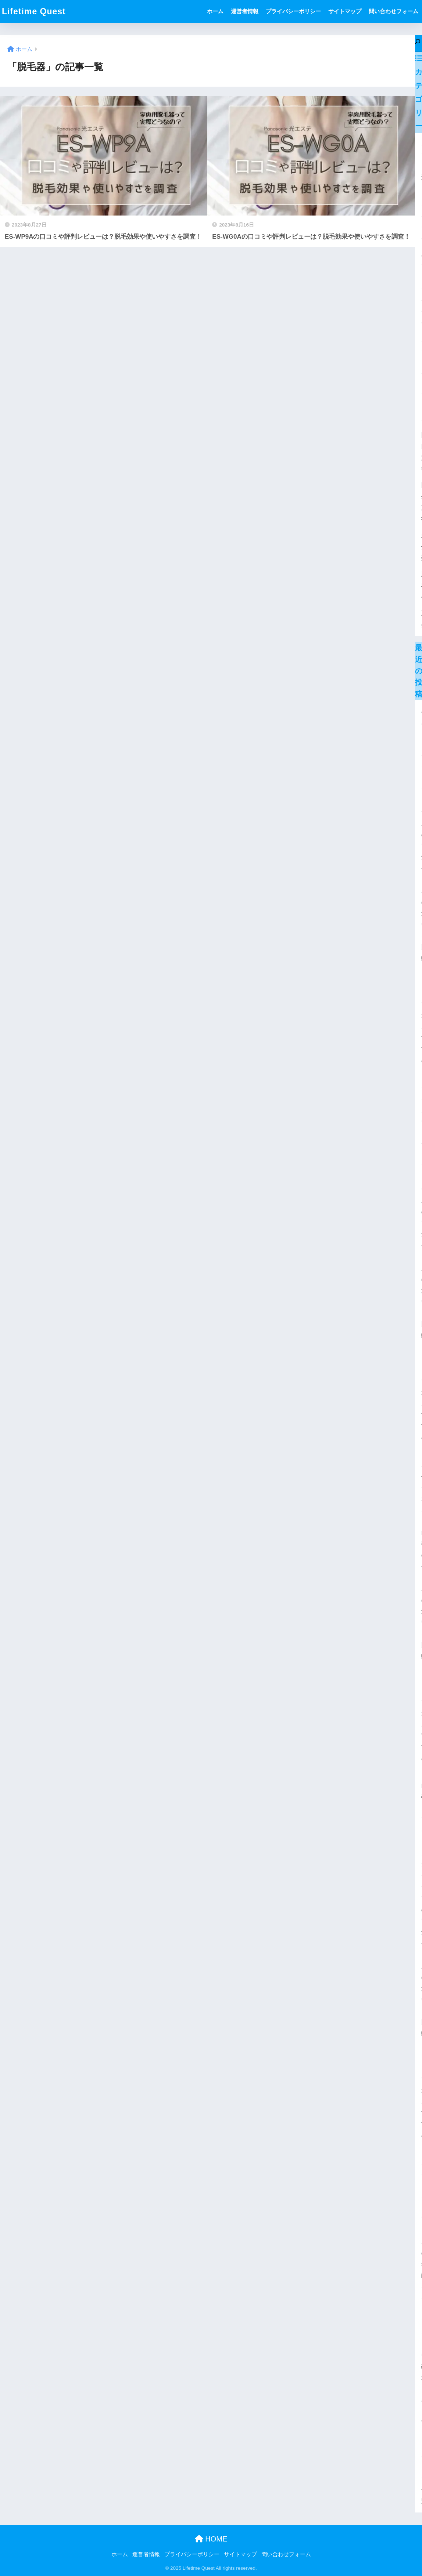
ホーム (215, 11)
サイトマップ (344, 11)
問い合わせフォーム (393, 11)
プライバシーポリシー (293, 11)
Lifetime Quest (34, 11)
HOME (211, 2539)
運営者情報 (244, 11)
